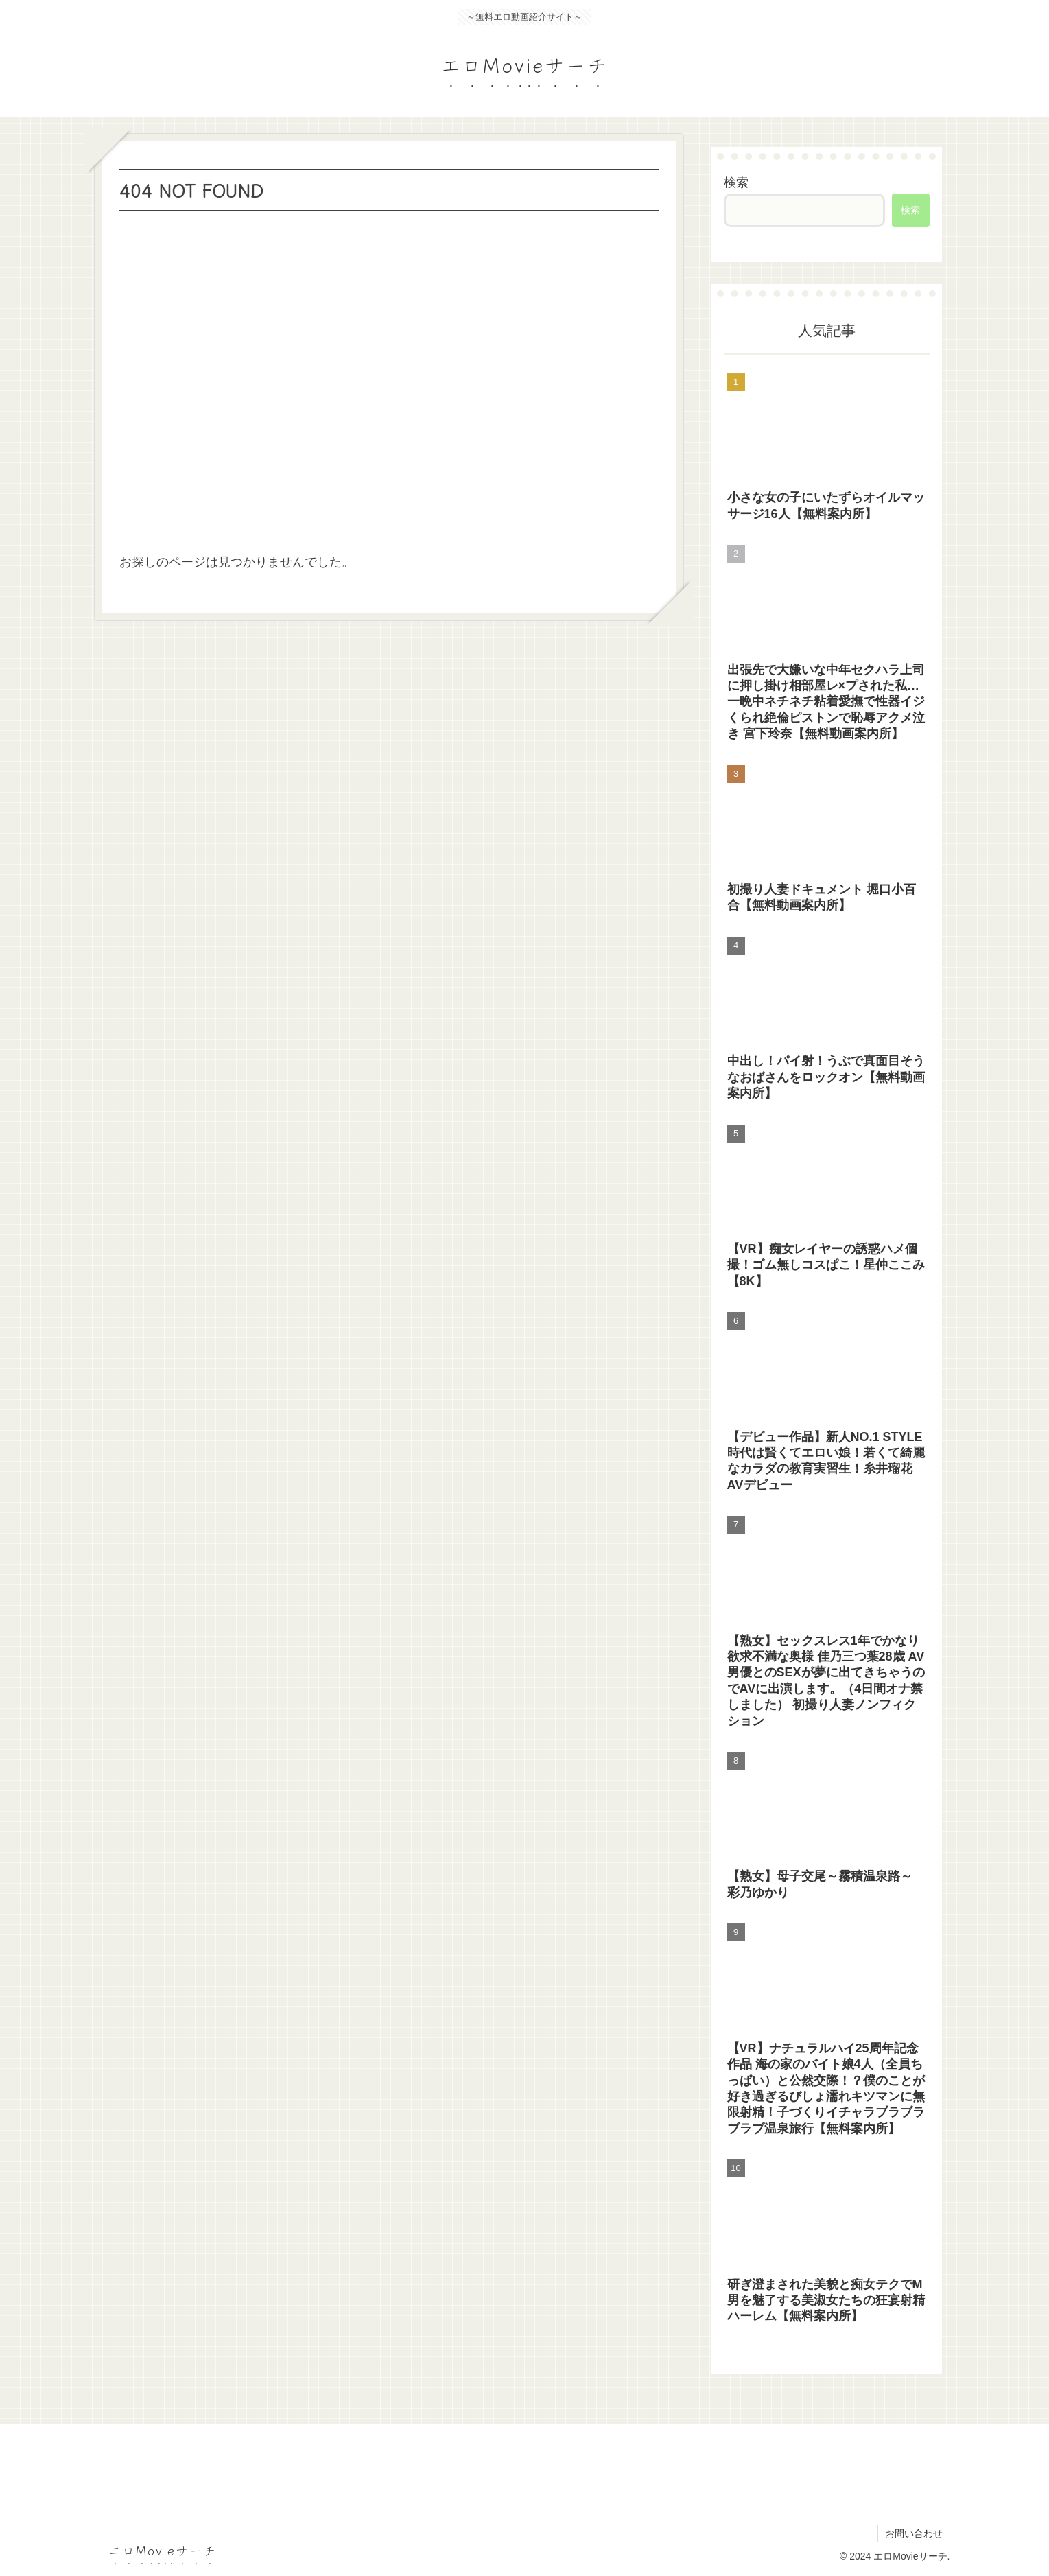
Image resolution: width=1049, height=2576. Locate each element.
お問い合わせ (914, 2533)
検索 (736, 182)
